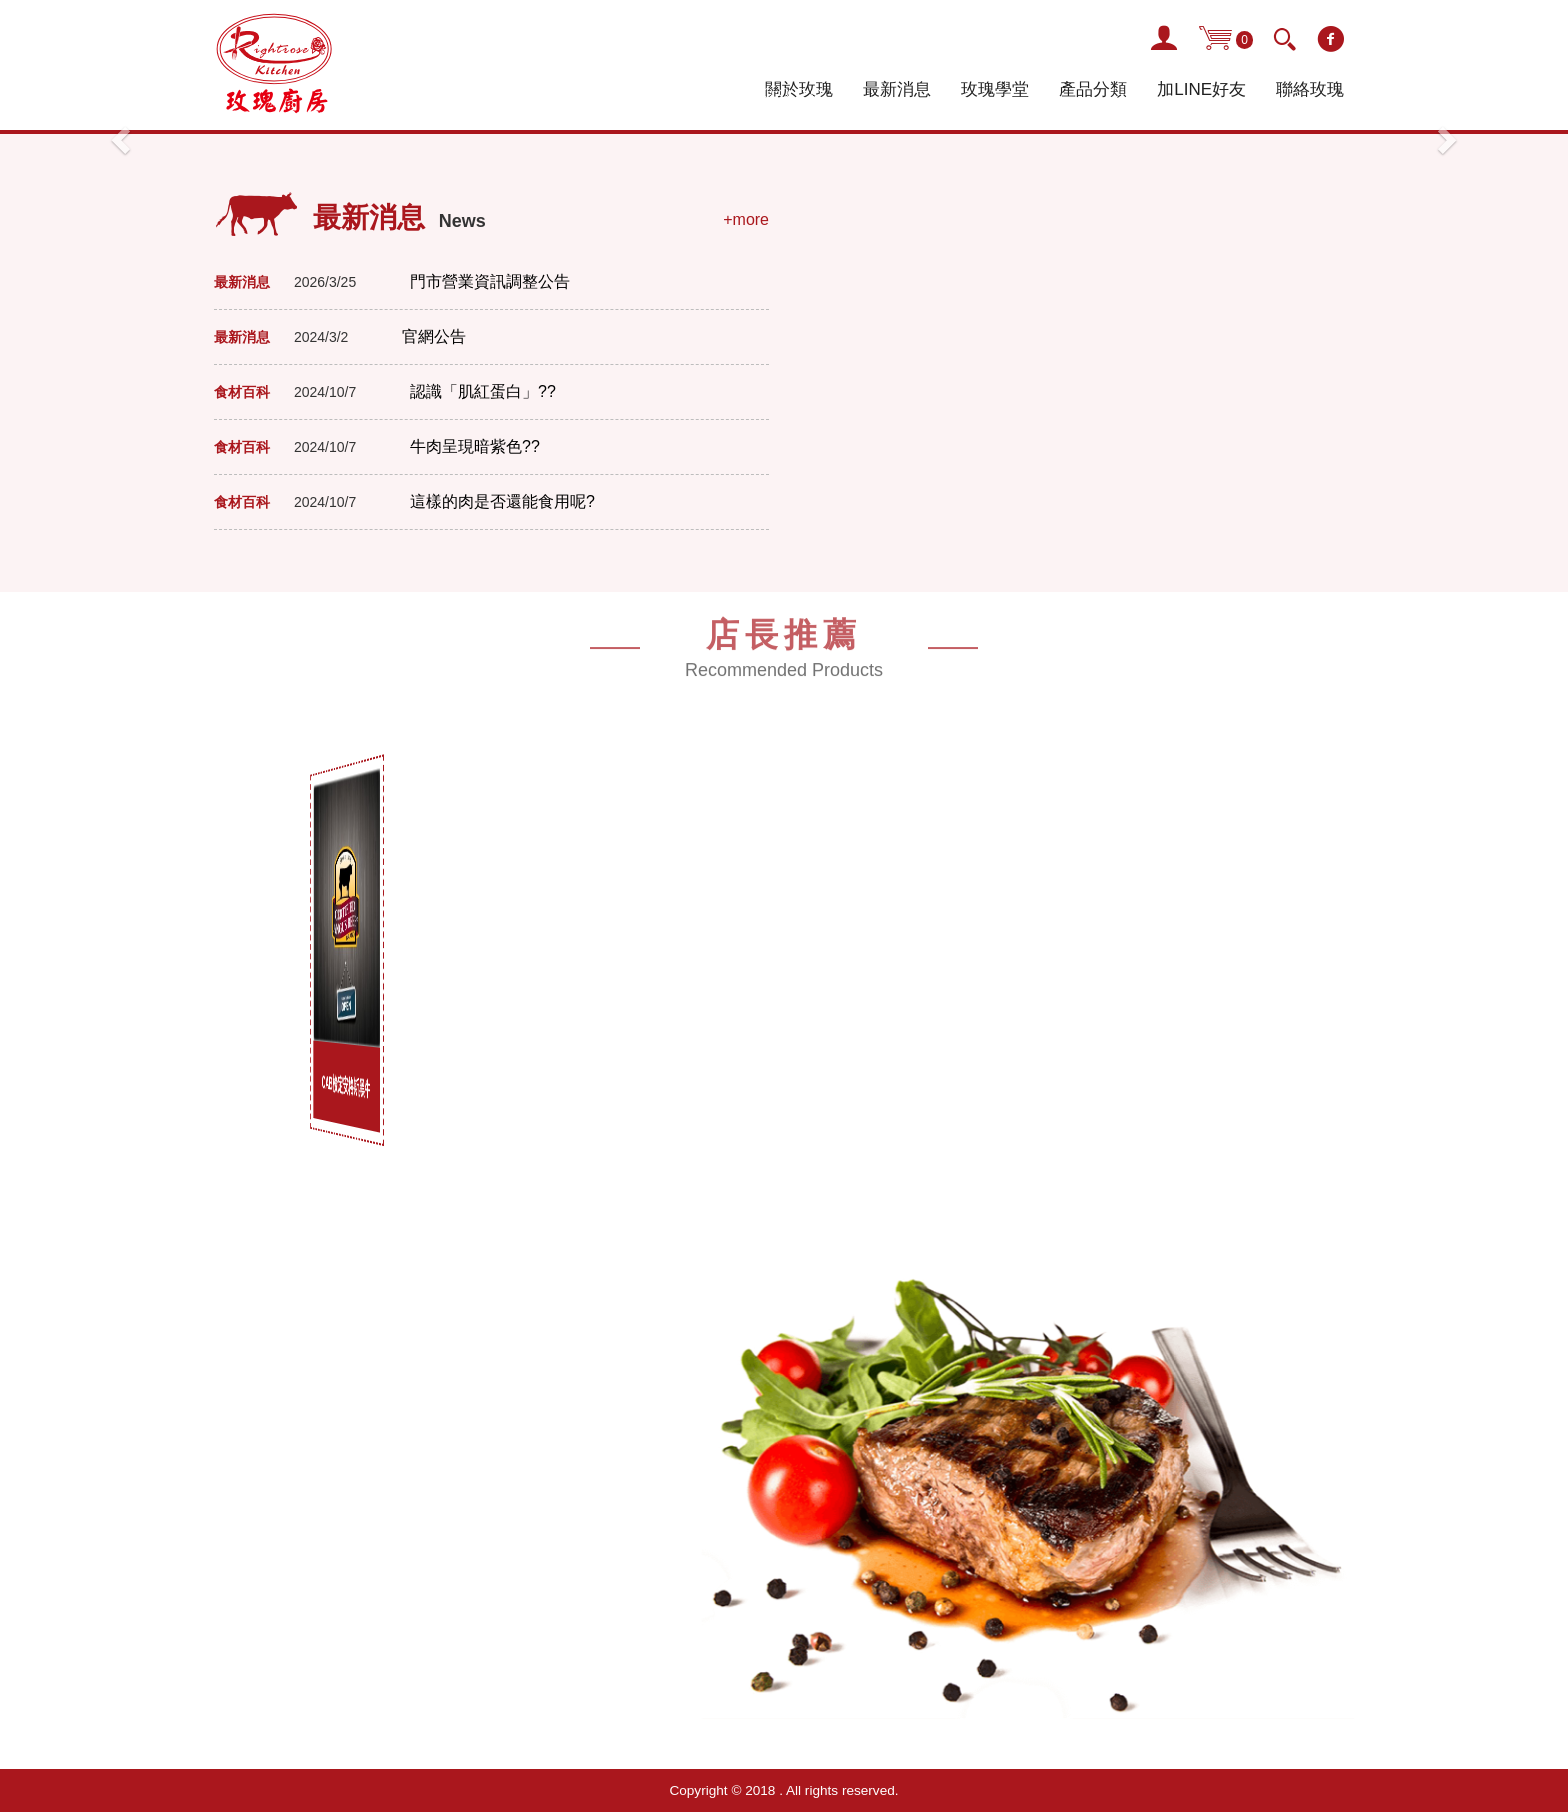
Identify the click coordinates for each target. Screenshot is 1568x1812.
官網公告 (434, 336)
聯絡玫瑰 (1310, 89)
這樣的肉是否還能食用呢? (502, 501)
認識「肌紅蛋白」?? (483, 391)
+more (746, 219)
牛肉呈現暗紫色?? (475, 446)
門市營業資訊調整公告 (490, 281)
